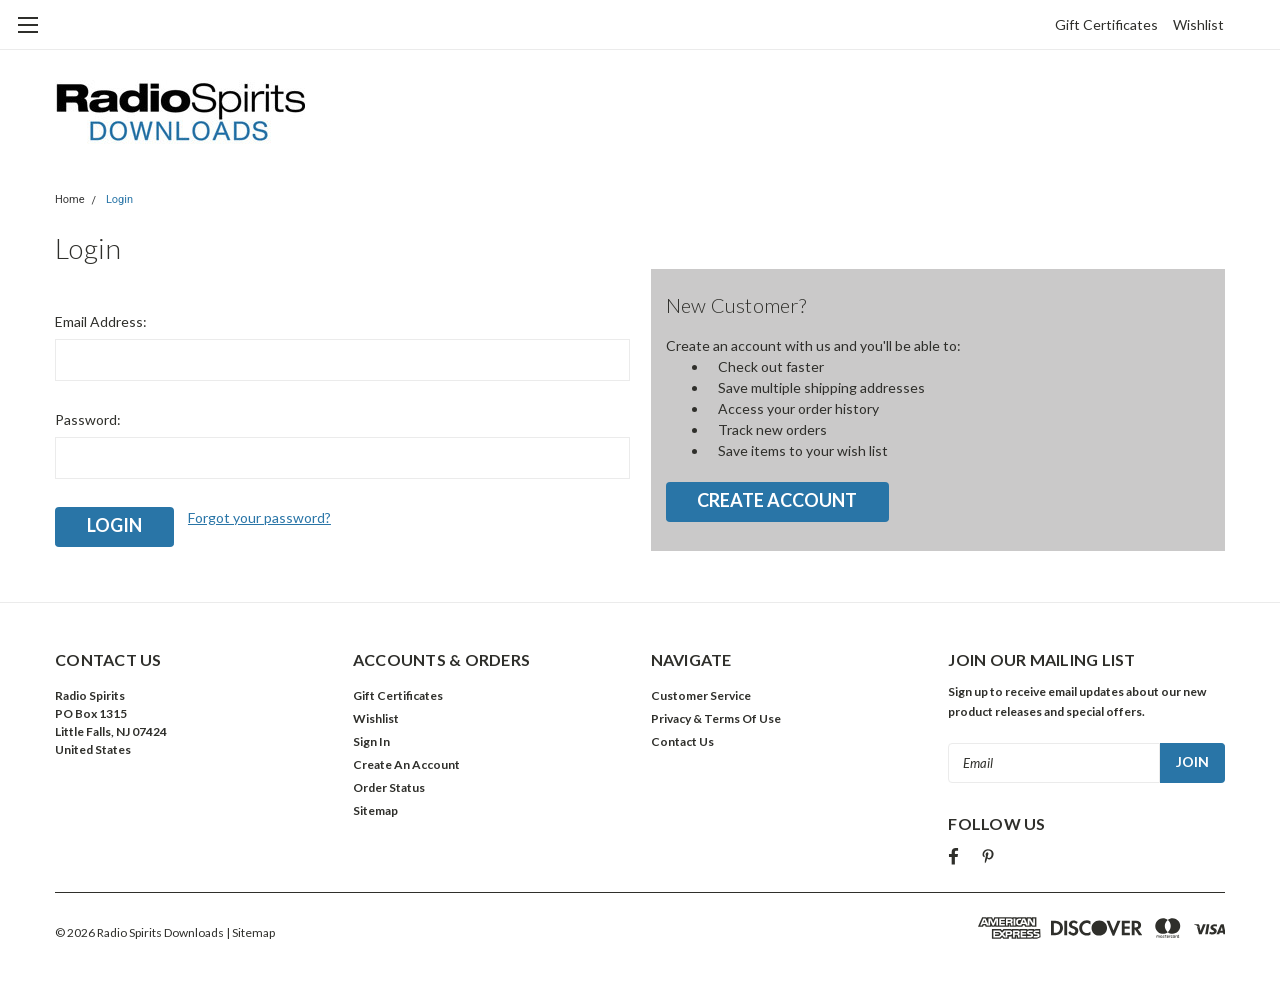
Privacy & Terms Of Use (716, 718)
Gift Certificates (1106, 24)
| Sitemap (250, 932)
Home (70, 199)
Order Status (389, 787)
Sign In (371, 741)
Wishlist (1198, 24)
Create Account (777, 500)
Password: (88, 419)
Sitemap (375, 810)
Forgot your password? (259, 517)
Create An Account (406, 764)
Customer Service (701, 695)
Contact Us (682, 741)
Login (119, 199)
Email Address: (101, 321)
